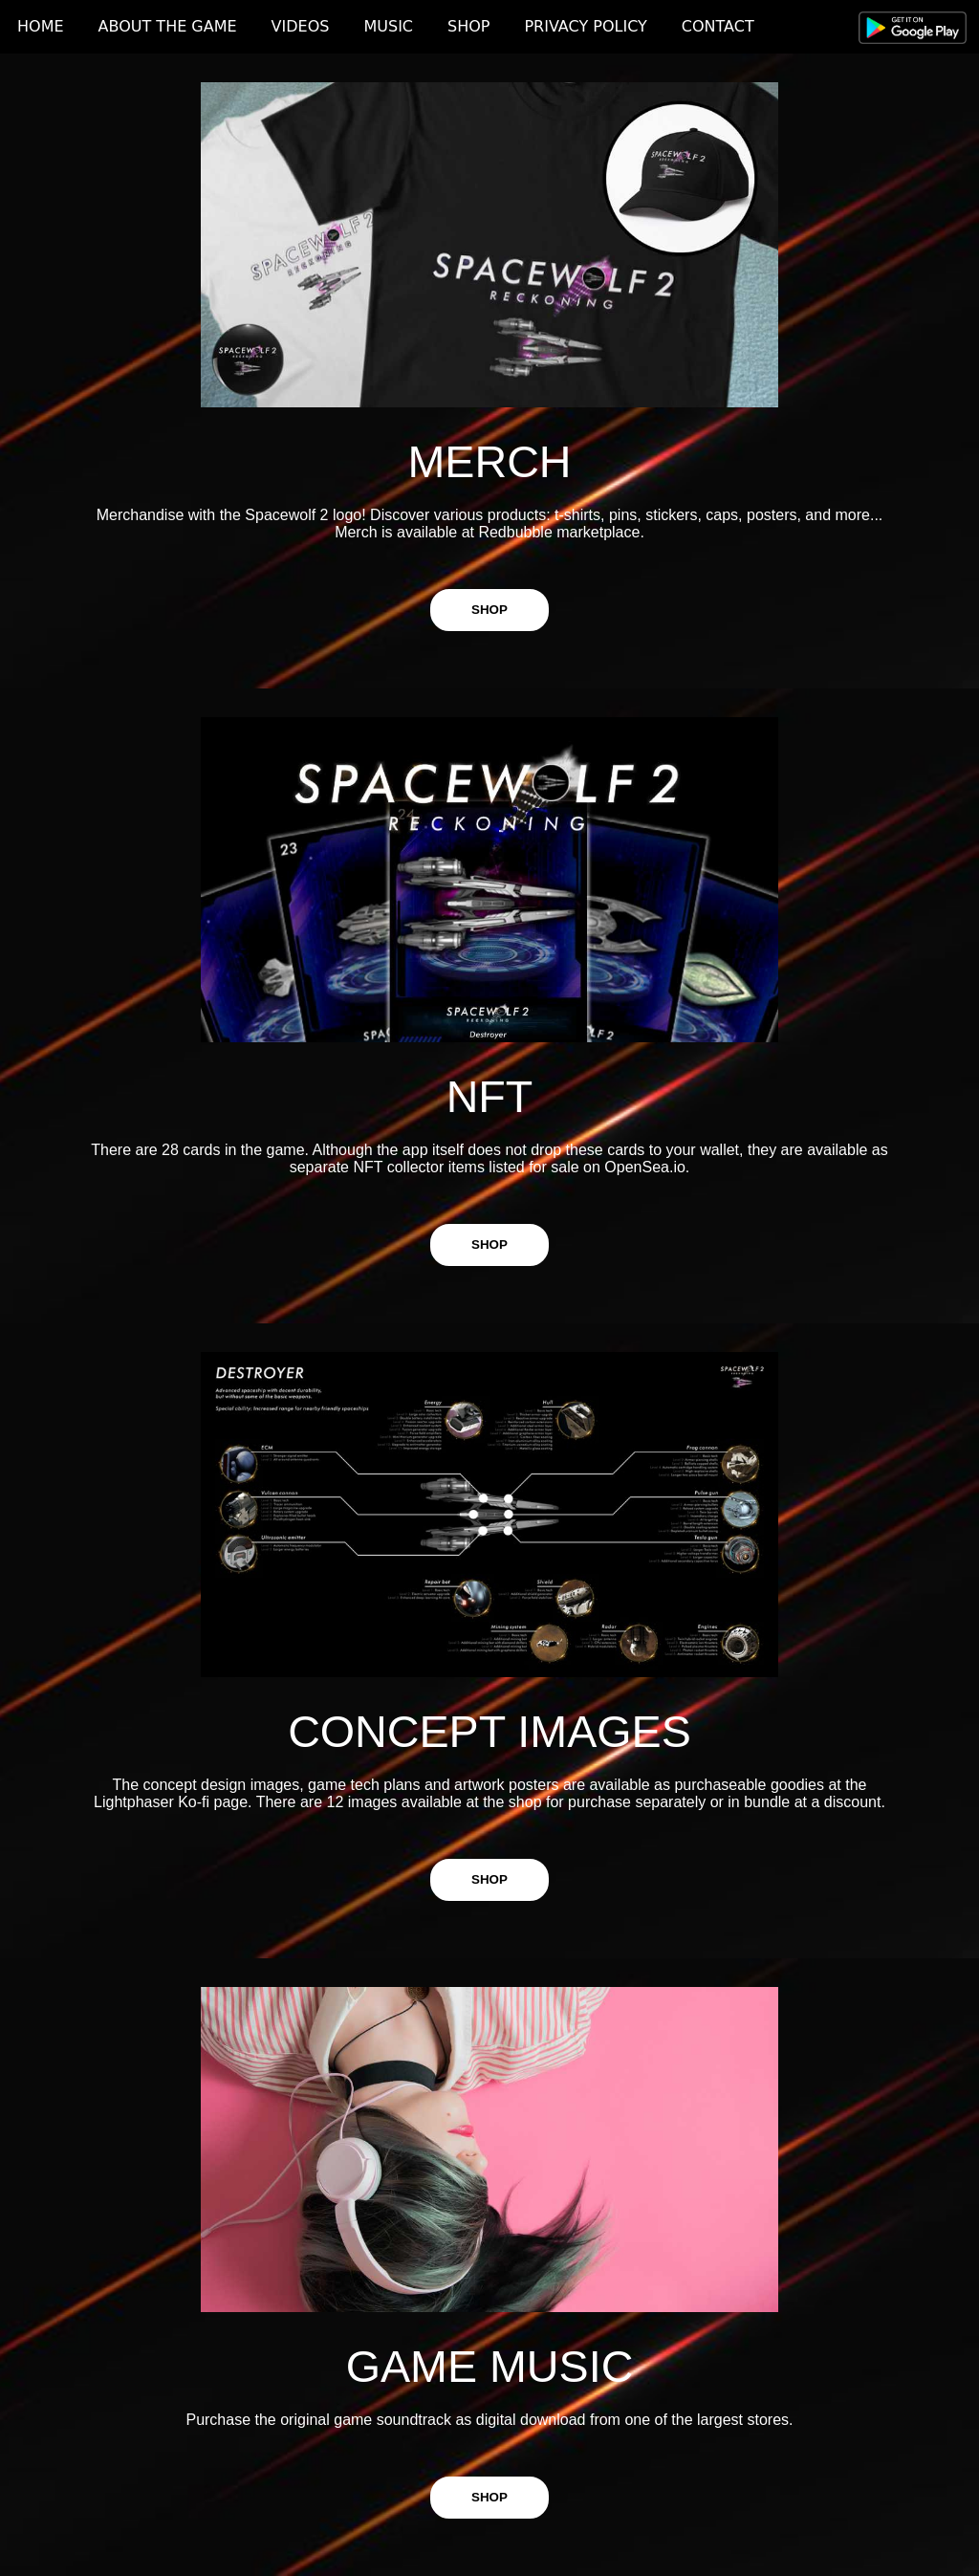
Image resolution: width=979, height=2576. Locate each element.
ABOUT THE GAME (167, 26)
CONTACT (718, 26)
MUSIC (388, 26)
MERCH (489, 462)
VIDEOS (301, 26)
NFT (489, 1097)
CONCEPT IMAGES (489, 1732)
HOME (40, 26)
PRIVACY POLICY (585, 26)
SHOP (468, 26)
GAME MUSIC (490, 2366)
